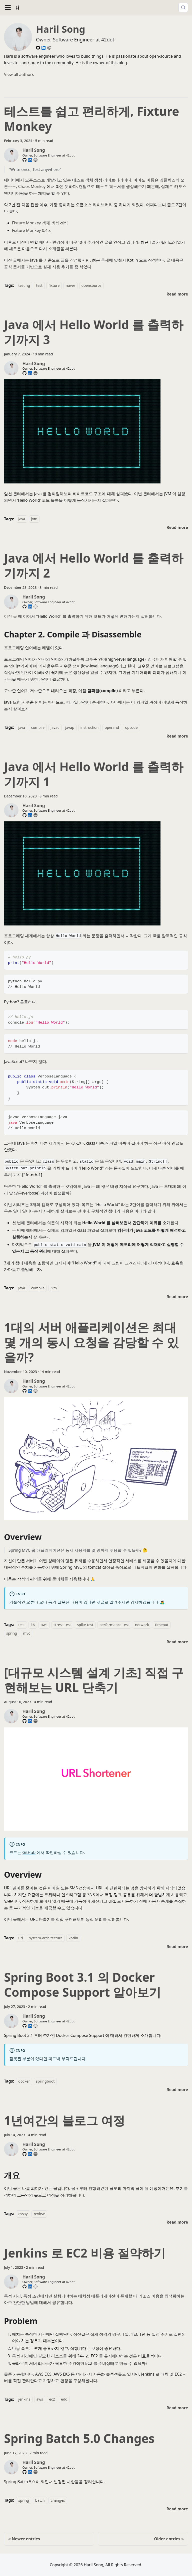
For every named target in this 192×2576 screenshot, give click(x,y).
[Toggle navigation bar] (8, 7)
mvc (26, 1633)
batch (40, 2500)
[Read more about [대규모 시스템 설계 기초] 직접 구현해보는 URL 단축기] (177, 1946)
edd (64, 2399)
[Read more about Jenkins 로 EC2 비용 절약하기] (177, 2408)
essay (23, 2213)
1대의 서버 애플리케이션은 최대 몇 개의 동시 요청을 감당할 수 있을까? (91, 1342)
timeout (161, 1624)
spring (11, 1633)
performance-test (114, 1624)
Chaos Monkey (32, 186)
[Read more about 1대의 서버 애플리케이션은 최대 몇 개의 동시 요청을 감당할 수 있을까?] (177, 1642)
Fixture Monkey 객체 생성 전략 (40, 223)
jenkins (24, 2399)
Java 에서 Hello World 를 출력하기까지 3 (93, 332)
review (39, 2213)
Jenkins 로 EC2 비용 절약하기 (85, 2253)
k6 (33, 1624)
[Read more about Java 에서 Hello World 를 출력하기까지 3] (177, 527)
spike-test (85, 1624)
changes (58, 2500)
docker (24, 2081)
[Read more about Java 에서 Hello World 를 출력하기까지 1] (177, 1296)
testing (24, 285)
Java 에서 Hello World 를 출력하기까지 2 (93, 565)
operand (112, 727)
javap (69, 727)
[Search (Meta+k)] (183, 7)
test (39, 285)
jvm (34, 519)
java (21, 519)
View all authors (19, 74)
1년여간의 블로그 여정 (64, 2120)
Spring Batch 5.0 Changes (79, 2438)
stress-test (62, 1624)
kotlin (73, 1938)
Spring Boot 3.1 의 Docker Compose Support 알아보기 (82, 1984)
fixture (54, 285)
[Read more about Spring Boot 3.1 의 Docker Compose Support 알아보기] (177, 2089)
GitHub (29, 1852)
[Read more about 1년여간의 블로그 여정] (177, 2222)
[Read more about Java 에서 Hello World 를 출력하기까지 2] (177, 736)
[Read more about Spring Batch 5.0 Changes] (177, 2509)
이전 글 (10, 616)
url (20, 1938)
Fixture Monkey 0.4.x (31, 230)
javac (55, 727)
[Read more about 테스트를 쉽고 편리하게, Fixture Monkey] (177, 294)
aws (44, 1624)
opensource (92, 285)
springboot (45, 2081)
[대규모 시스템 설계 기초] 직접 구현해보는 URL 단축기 (94, 1679)
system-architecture (45, 1938)
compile (37, 727)
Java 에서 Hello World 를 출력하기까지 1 (93, 774)
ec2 (52, 2399)
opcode (131, 727)
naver (70, 285)
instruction (89, 727)
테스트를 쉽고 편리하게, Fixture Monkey (91, 118)
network (142, 1624)
